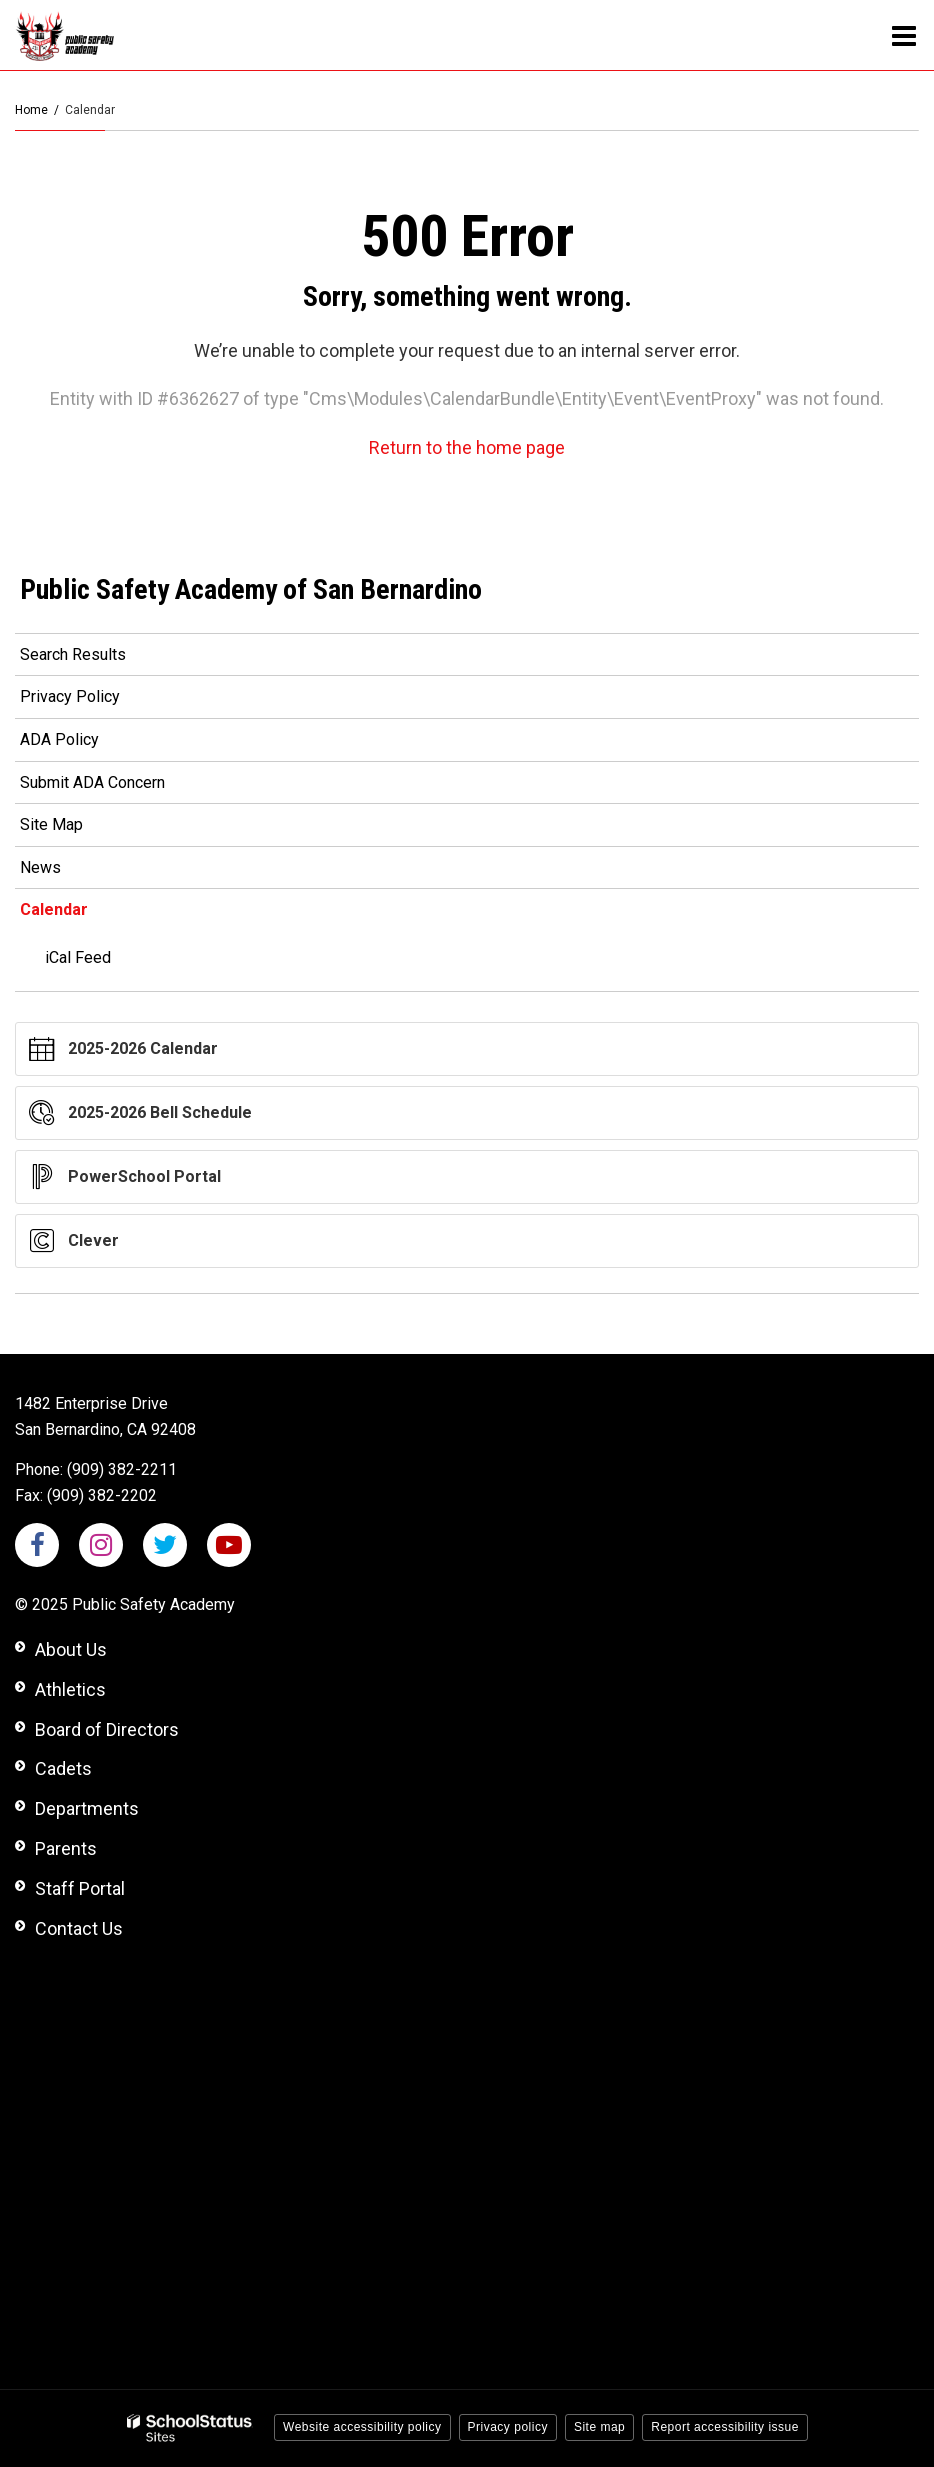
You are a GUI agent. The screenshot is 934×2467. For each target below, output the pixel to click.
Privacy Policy (70, 696)
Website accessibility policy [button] (362, 2427)
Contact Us (79, 1928)
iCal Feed (78, 957)
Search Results (73, 654)
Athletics (70, 1689)
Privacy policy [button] (508, 2427)
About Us (71, 1649)
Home (31, 110)
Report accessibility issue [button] (725, 2427)
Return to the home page (467, 447)
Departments (87, 1808)
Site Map (51, 824)
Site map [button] (599, 2427)
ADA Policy (59, 739)
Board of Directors (107, 1729)
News (40, 867)
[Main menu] (904, 35)
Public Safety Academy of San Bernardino (251, 589)
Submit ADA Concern (92, 782)
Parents (66, 1848)
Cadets (63, 1768)
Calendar (54, 909)
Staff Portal (80, 1888)
